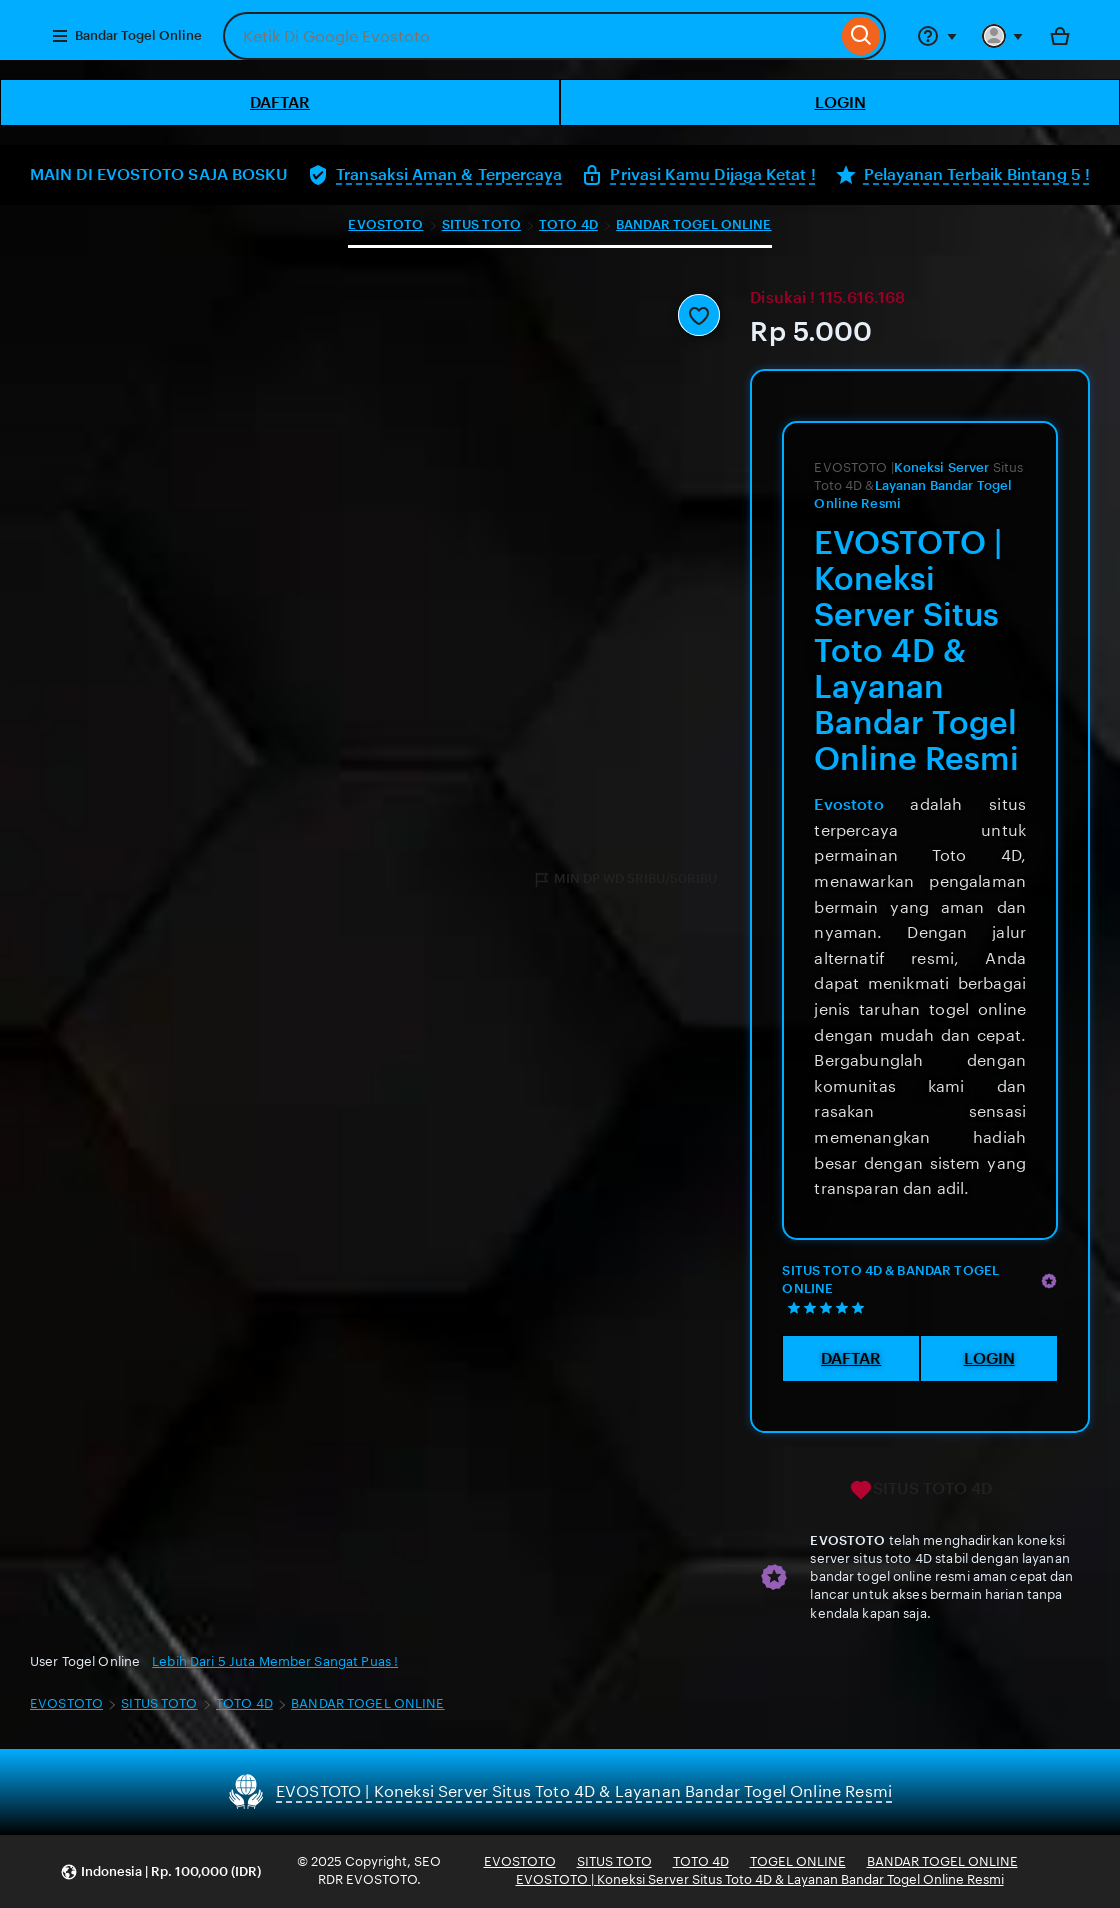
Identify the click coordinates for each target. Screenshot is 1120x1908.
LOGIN (840, 102)
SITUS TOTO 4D (920, 1490)
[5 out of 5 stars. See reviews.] (829, 1307)
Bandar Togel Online (126, 36)
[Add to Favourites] (699, 315)
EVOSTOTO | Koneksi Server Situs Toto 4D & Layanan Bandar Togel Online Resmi (760, 1879)
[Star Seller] (1049, 1281)
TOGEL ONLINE (798, 1861)
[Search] (861, 36)
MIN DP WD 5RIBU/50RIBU (624, 880)
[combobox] (530, 36)
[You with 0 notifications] (1003, 36)
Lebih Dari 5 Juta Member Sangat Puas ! (275, 1661)
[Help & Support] (937, 36)
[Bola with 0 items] (1060, 36)
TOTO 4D (568, 224)
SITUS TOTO (481, 224)
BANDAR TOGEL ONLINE (693, 224)
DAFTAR (280, 102)
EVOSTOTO (385, 224)
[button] (160, 1871)
